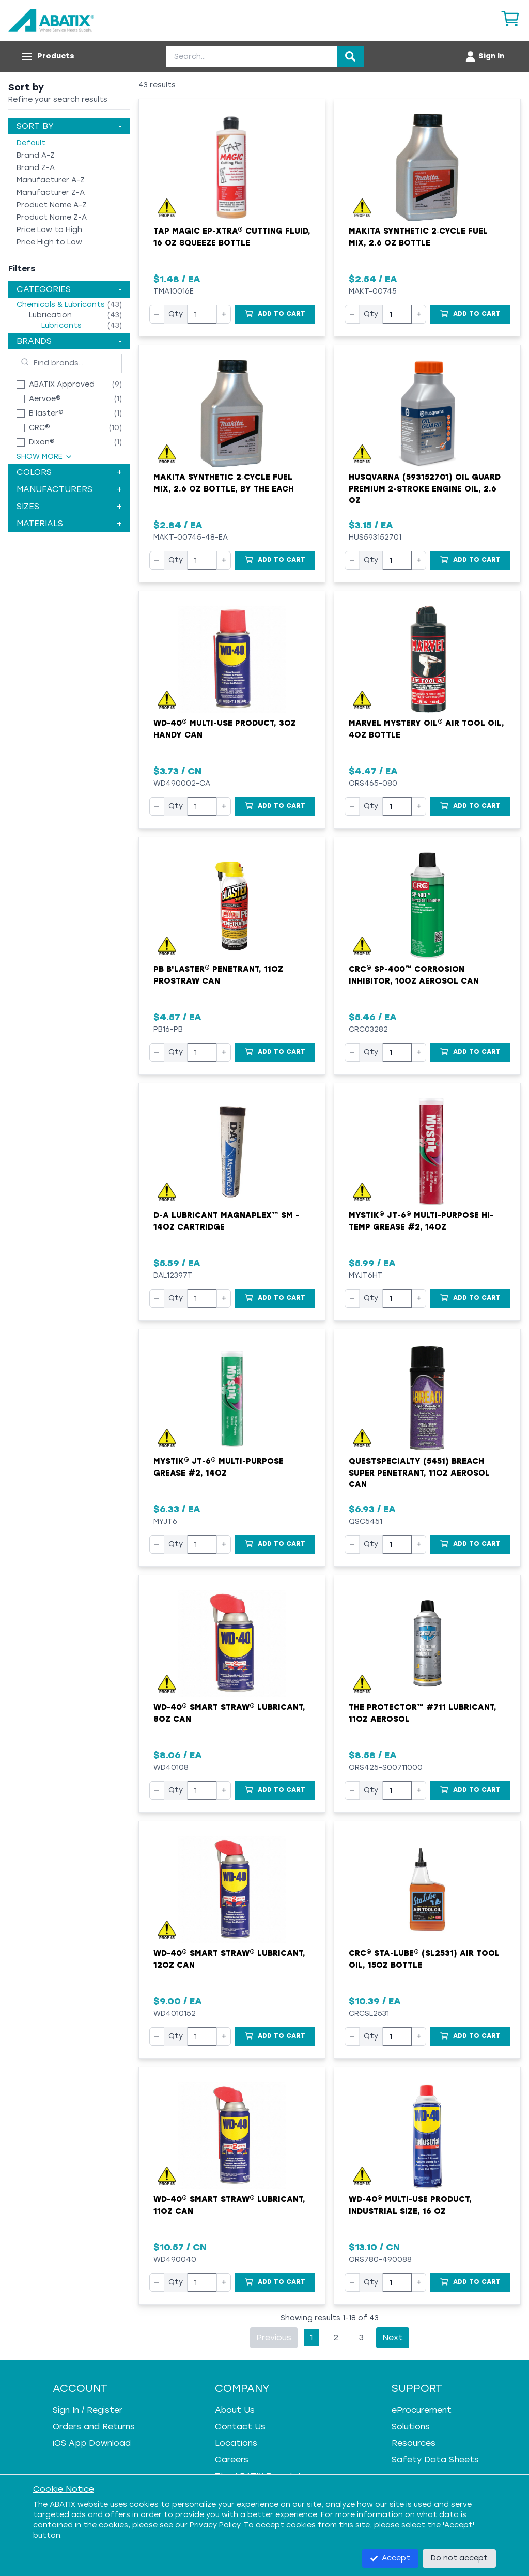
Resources (413, 2443)
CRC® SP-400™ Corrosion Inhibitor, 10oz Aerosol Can (414, 975)
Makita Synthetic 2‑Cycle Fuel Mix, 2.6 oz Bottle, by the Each (223, 483)
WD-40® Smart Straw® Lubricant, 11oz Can (229, 2205)
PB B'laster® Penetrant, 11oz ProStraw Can (218, 975)
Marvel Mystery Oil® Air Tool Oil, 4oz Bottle (426, 729)
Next (392, 2337)
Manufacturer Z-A (51, 192)
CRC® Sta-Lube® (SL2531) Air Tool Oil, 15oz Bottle (424, 1959)
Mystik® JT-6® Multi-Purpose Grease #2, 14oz (218, 1467)
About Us (235, 2410)
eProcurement (422, 2410)
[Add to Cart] (275, 314)
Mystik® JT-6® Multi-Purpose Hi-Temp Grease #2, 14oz (421, 1221)
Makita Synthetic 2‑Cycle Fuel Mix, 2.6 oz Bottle (418, 237)
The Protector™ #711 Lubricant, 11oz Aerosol (422, 1713)
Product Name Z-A (52, 217)
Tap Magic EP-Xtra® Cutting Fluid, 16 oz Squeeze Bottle (231, 237)
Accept (390, 2558)
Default (31, 143)
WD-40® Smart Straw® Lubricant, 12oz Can (229, 1959)
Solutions (411, 2426)
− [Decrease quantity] (157, 314)
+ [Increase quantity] (223, 314)
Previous (273, 2337)
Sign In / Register (87, 2410)
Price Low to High (49, 229)
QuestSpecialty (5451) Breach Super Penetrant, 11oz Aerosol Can (419, 1472)
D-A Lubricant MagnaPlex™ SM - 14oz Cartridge (226, 1221)
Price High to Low (49, 242)
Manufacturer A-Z (51, 180)
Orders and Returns (94, 2426)
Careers (231, 2459)
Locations (236, 2443)
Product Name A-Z (52, 205)
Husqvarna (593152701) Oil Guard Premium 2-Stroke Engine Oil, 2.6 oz (425, 488)
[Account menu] (484, 56)
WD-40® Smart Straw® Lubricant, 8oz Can (229, 1713)
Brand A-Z (36, 155)
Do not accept (459, 2558)
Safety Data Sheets (435, 2459)
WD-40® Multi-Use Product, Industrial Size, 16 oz (410, 2205)
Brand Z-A (36, 167)
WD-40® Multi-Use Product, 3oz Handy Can (224, 729)
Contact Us (240, 2426)
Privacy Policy (215, 2525)
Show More (45, 456)
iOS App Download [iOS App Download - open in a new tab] (92, 2443)
